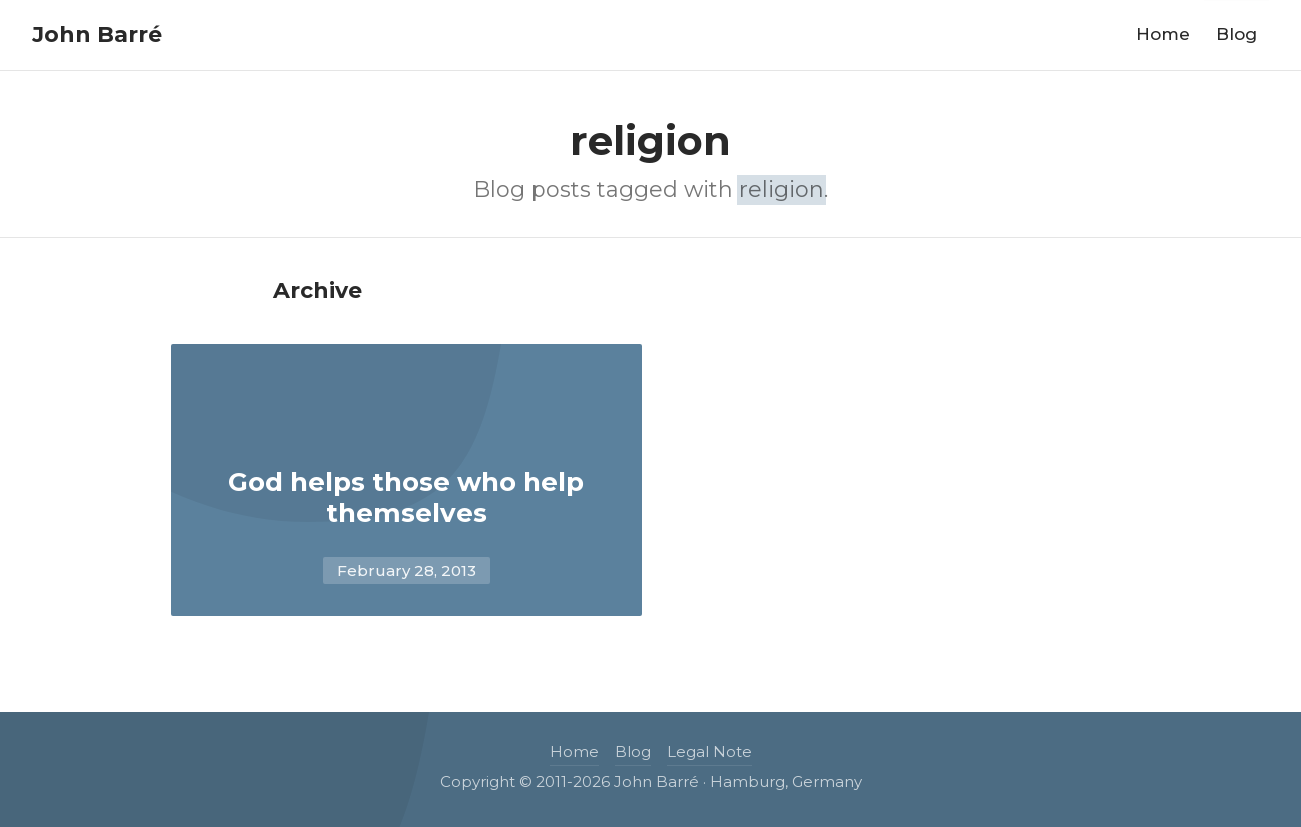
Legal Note (709, 751)
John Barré (97, 34)
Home (1163, 34)
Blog (1236, 34)
